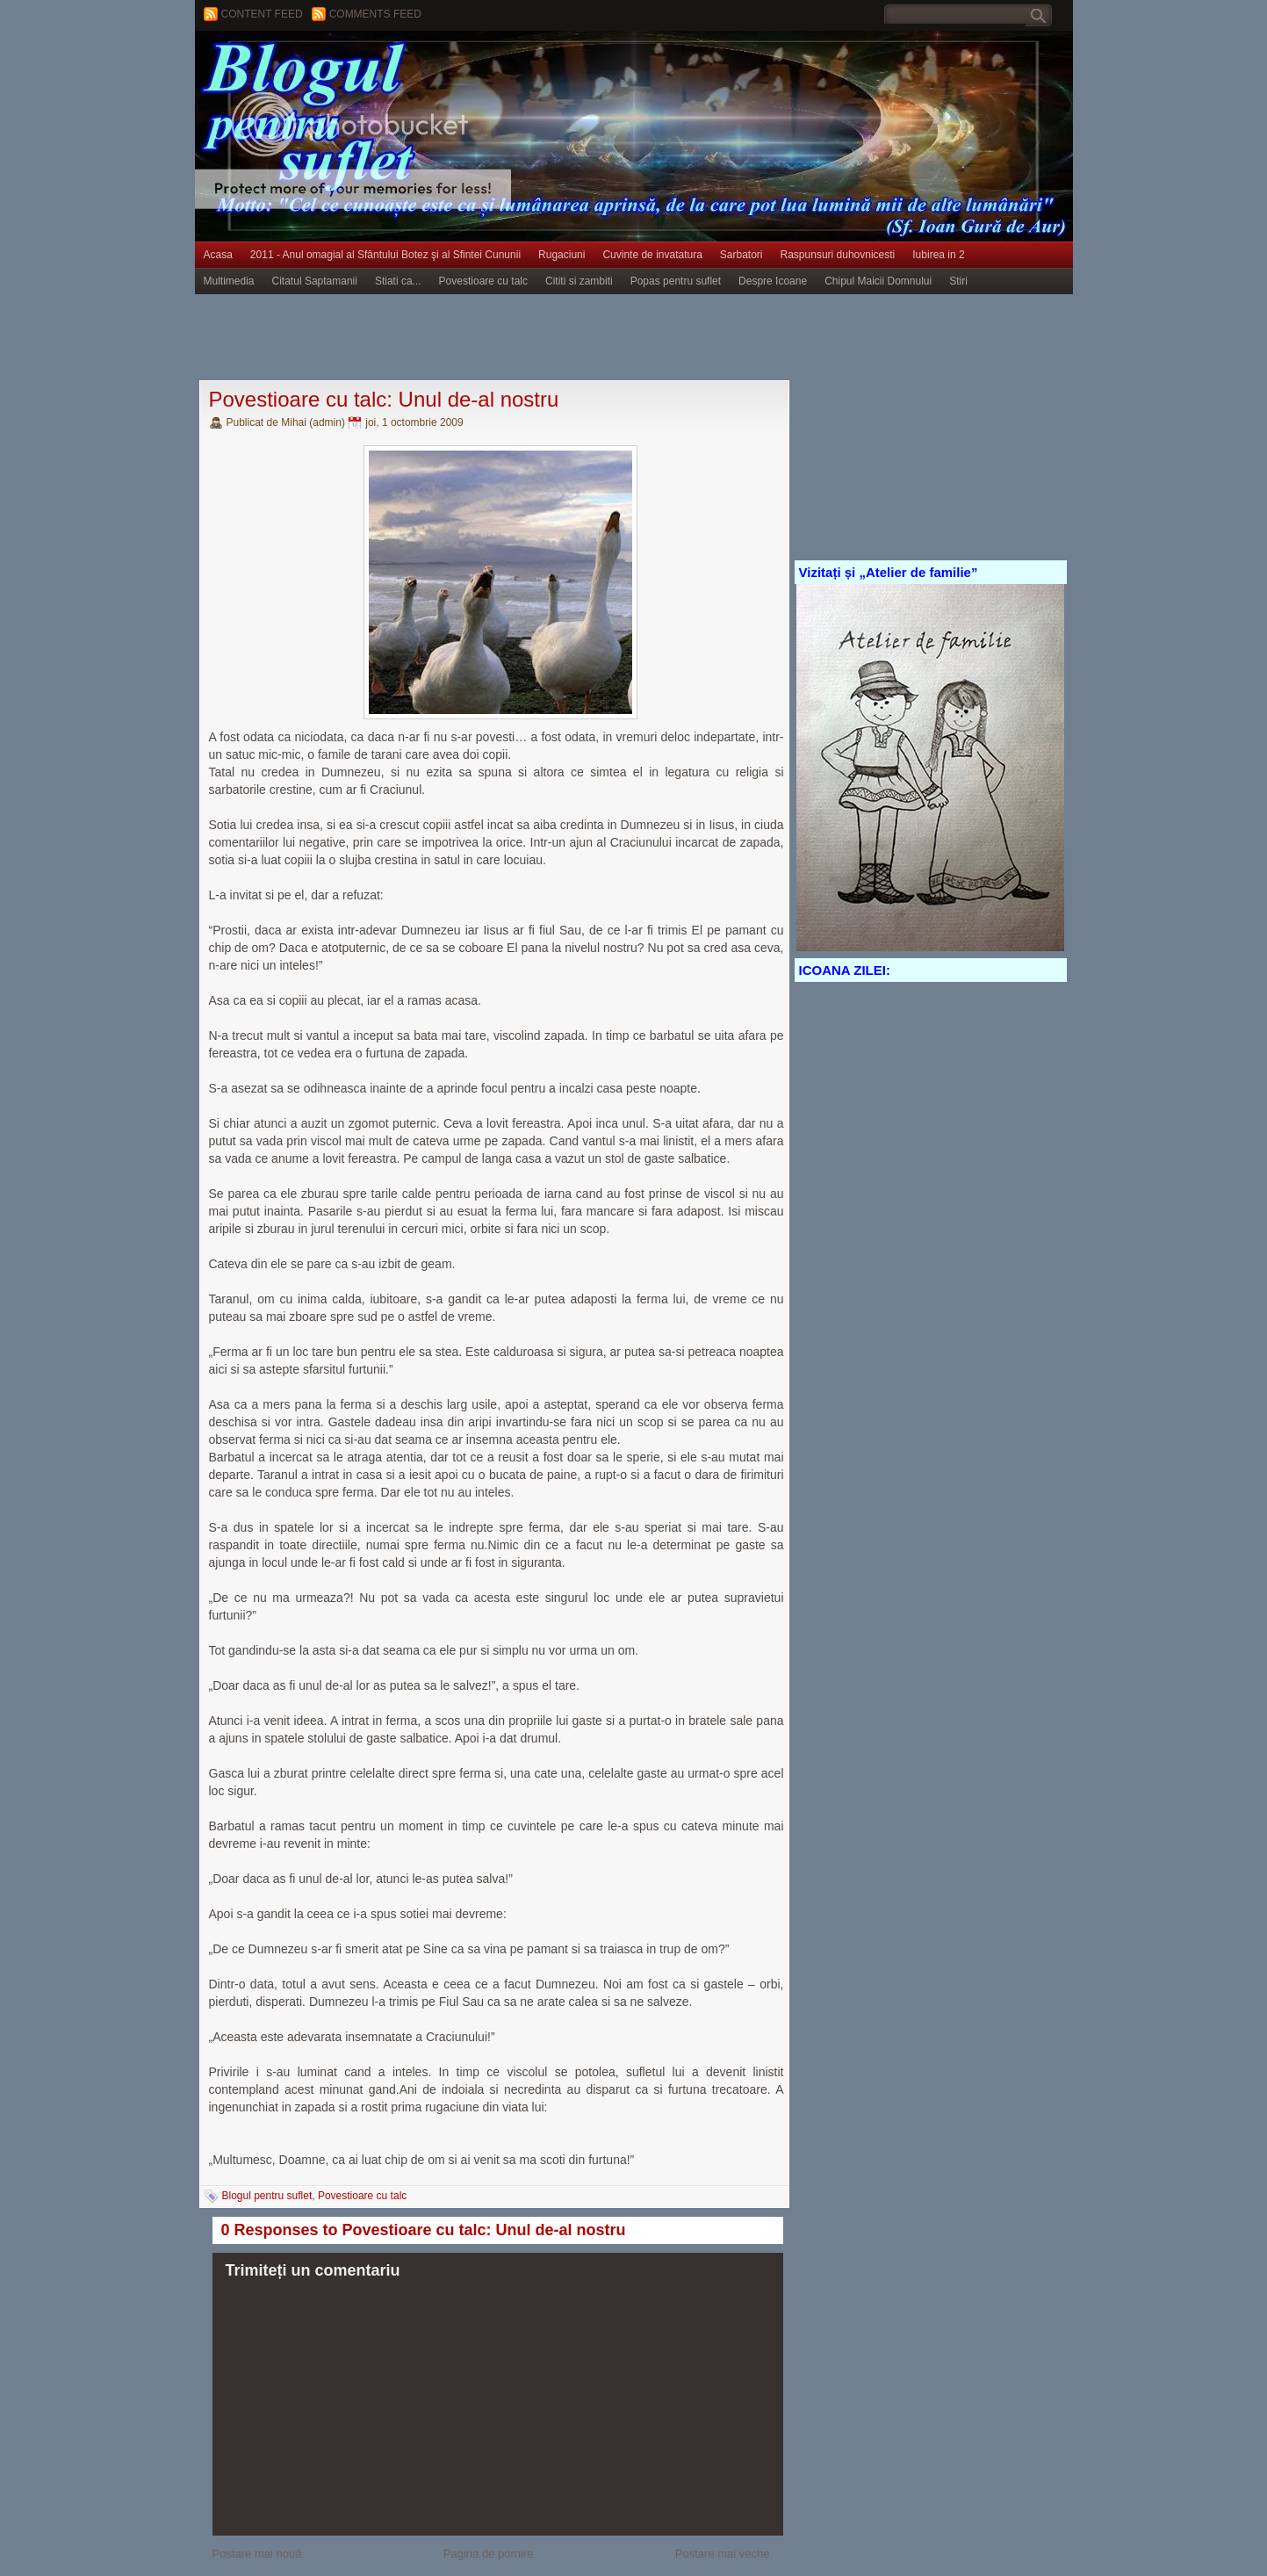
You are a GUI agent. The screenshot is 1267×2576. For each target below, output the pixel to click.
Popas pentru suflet (675, 281)
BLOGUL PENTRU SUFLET (392, 65)
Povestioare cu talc (483, 281)
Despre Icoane (772, 281)
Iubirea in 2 (938, 255)
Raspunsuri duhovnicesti (838, 255)
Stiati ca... (398, 281)
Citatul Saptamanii (314, 281)
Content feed (262, 14)
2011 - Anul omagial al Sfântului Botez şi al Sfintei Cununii (385, 255)
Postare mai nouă (257, 2553)
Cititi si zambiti (579, 281)
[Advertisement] (514, 338)
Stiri (958, 281)
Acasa (218, 255)
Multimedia (229, 281)
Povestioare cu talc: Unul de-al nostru (384, 399)
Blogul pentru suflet (267, 2196)
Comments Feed (375, 14)
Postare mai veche (722, 2553)
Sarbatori (741, 255)
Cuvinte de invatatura (652, 255)
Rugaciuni (561, 255)
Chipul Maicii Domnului (878, 281)
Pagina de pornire (488, 2553)
